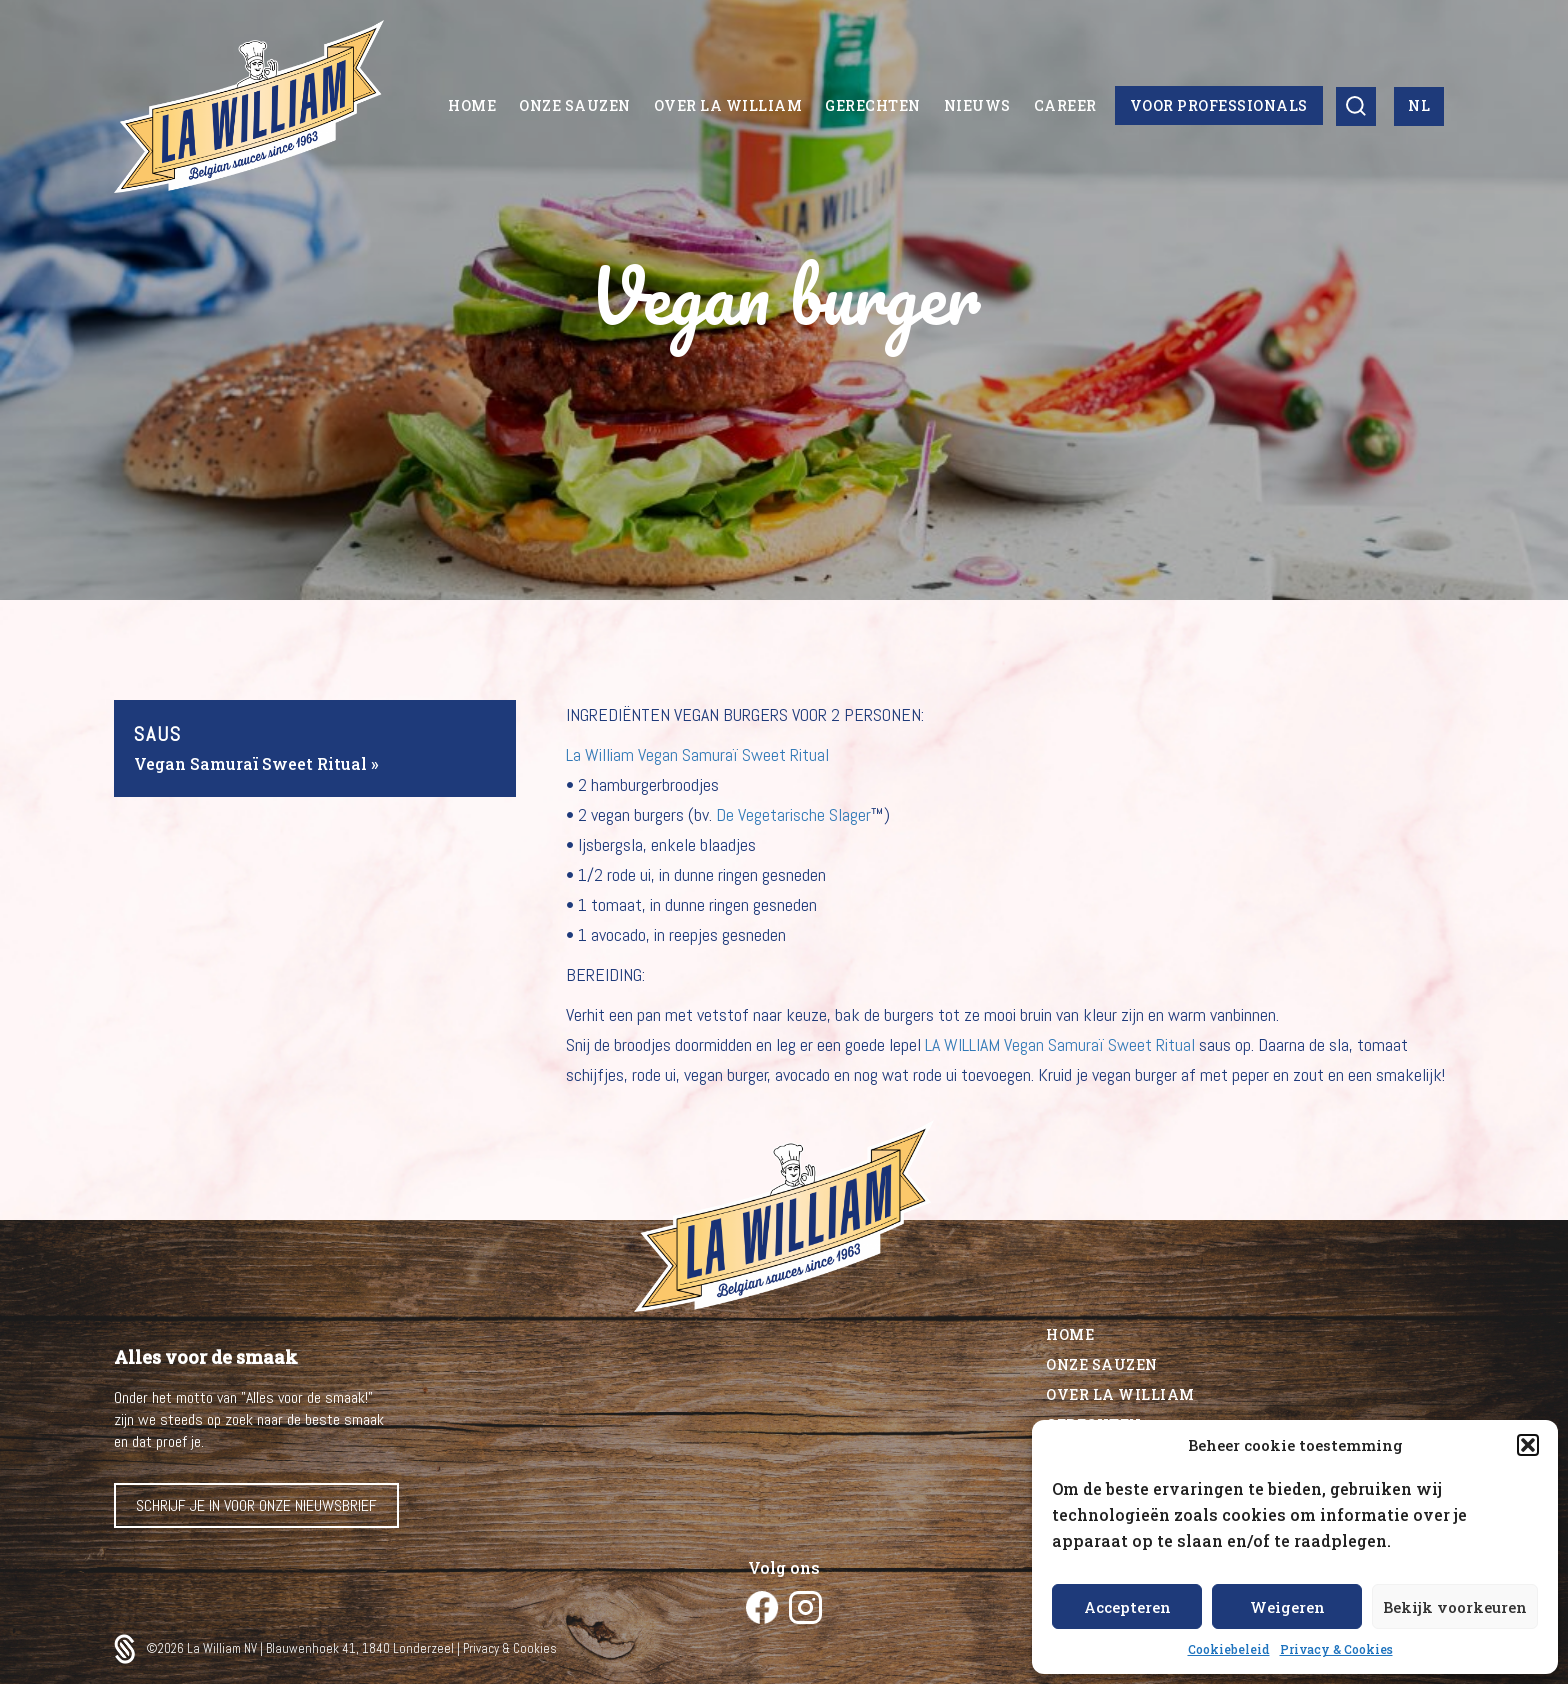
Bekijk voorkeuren (1455, 1607)
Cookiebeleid (1229, 1649)
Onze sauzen (1102, 1364)
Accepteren (1127, 1607)
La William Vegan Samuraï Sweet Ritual (697, 754)
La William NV (223, 1648)
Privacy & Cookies (1336, 1649)
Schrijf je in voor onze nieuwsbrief (256, 1505)
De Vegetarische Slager (793, 814)
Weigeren (1287, 1607)
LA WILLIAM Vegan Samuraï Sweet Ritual (1060, 1044)
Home (1070, 1334)
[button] (1528, 1445)
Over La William (1120, 1394)
